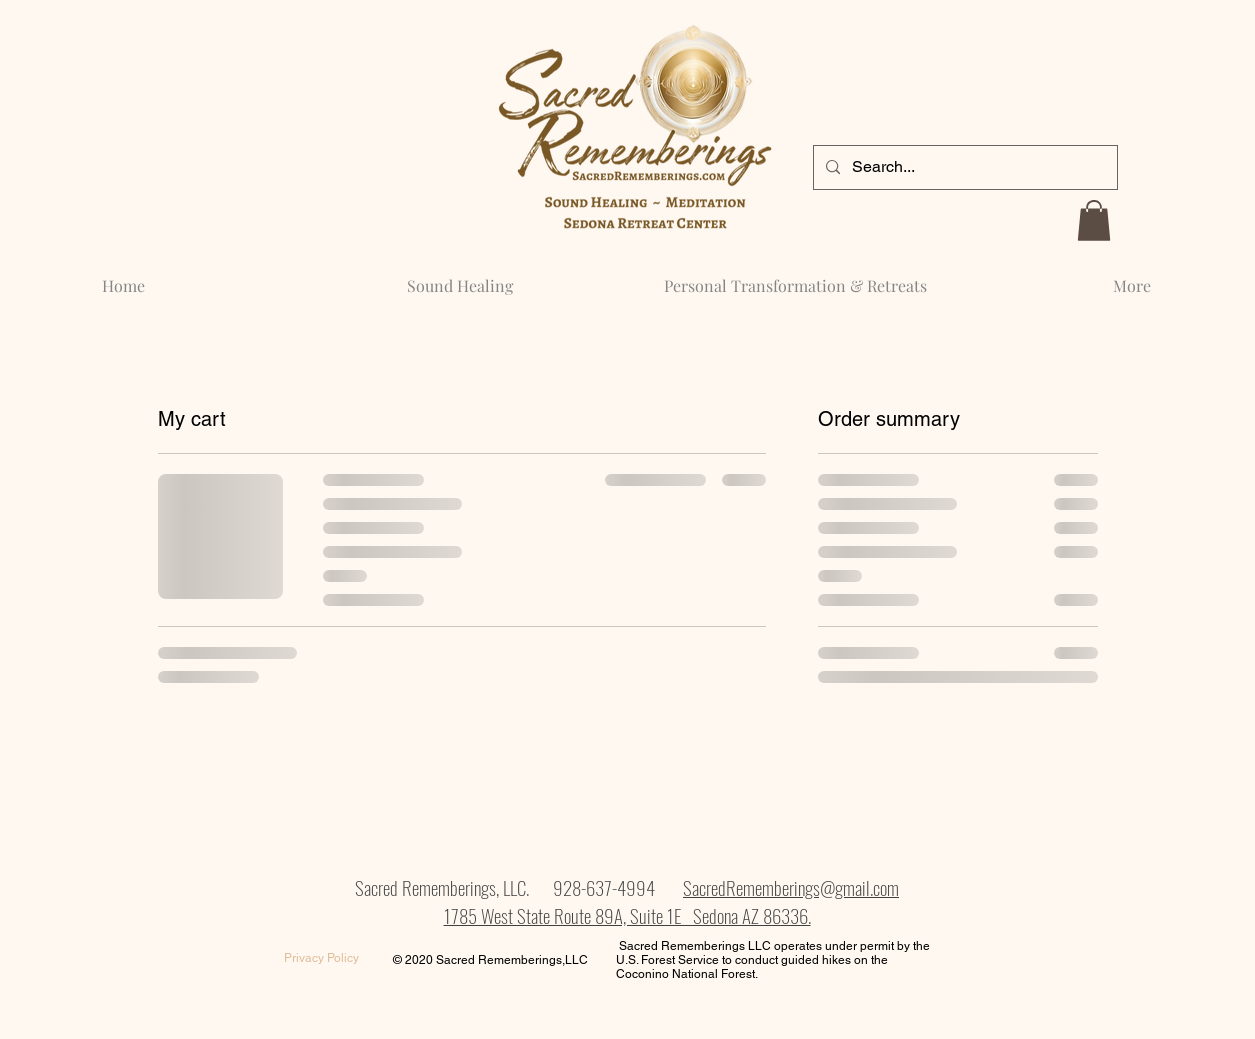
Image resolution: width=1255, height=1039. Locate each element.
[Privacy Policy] (322, 959)
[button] (1094, 220)
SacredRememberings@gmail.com (791, 887)
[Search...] (963, 167)
